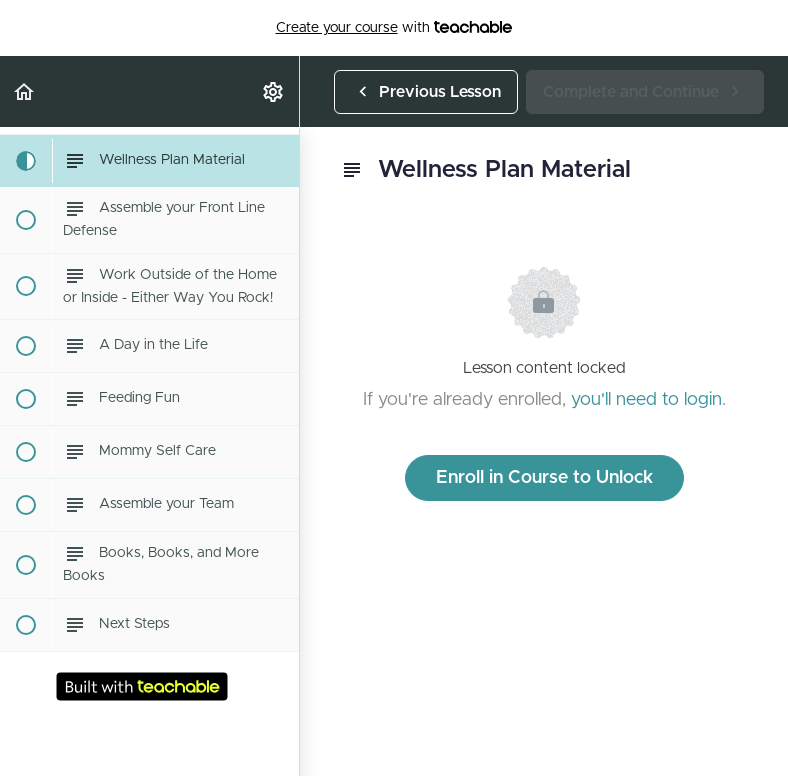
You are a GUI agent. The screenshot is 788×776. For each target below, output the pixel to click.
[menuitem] (274, 91)
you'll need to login (646, 400)
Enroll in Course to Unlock (544, 478)
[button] (25, 91)
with (394, 28)
